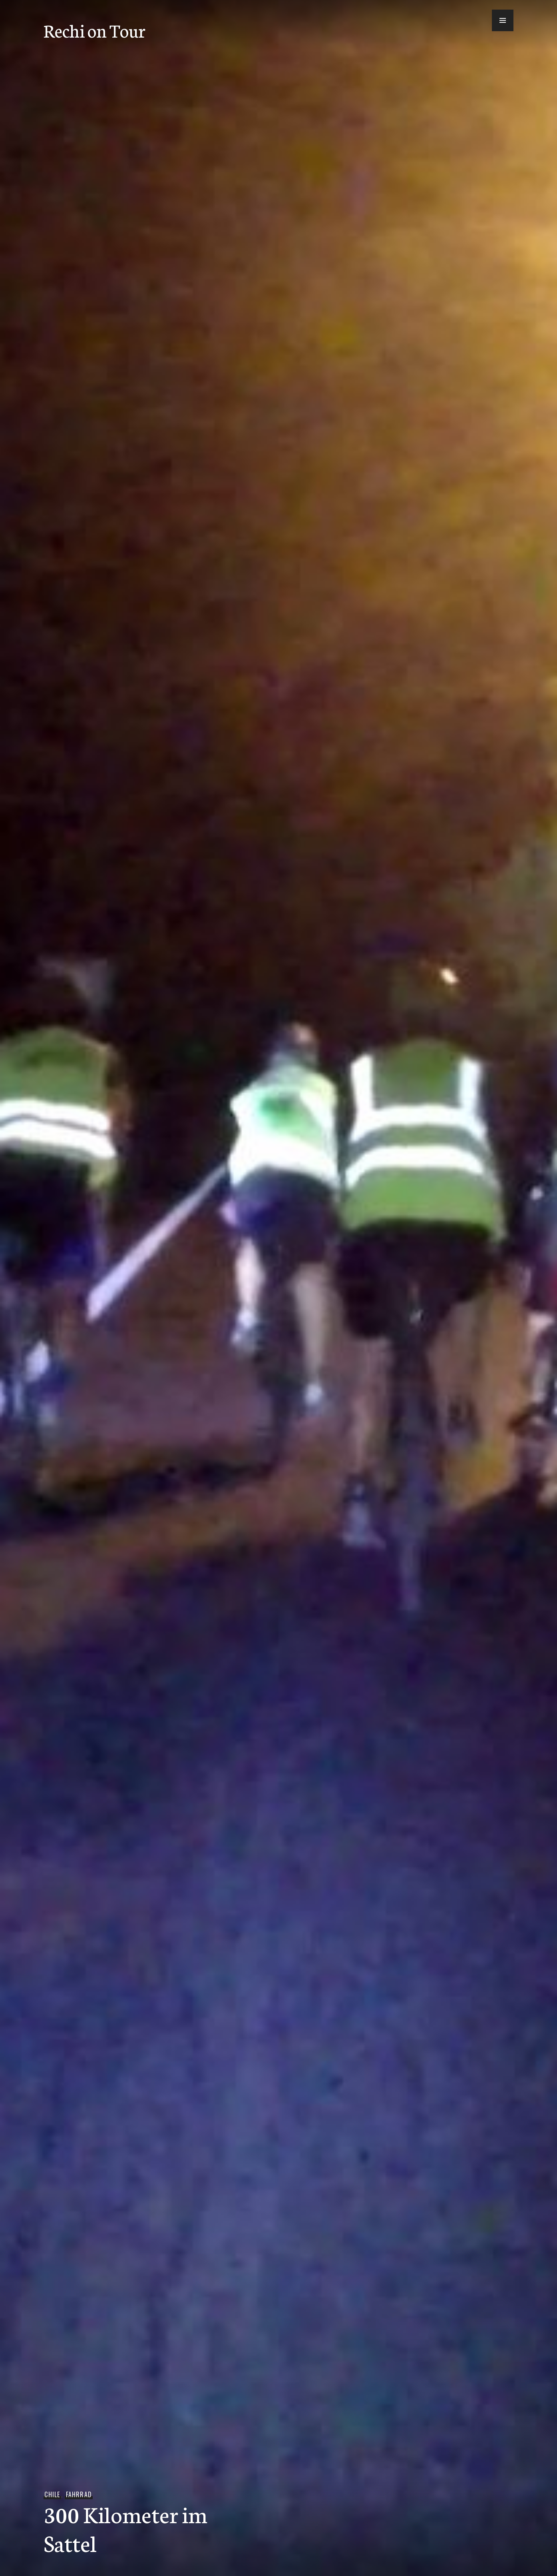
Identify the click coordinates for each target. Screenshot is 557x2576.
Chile (52, 2494)
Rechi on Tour (94, 30)
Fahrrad (79, 2494)
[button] (502, 20)
